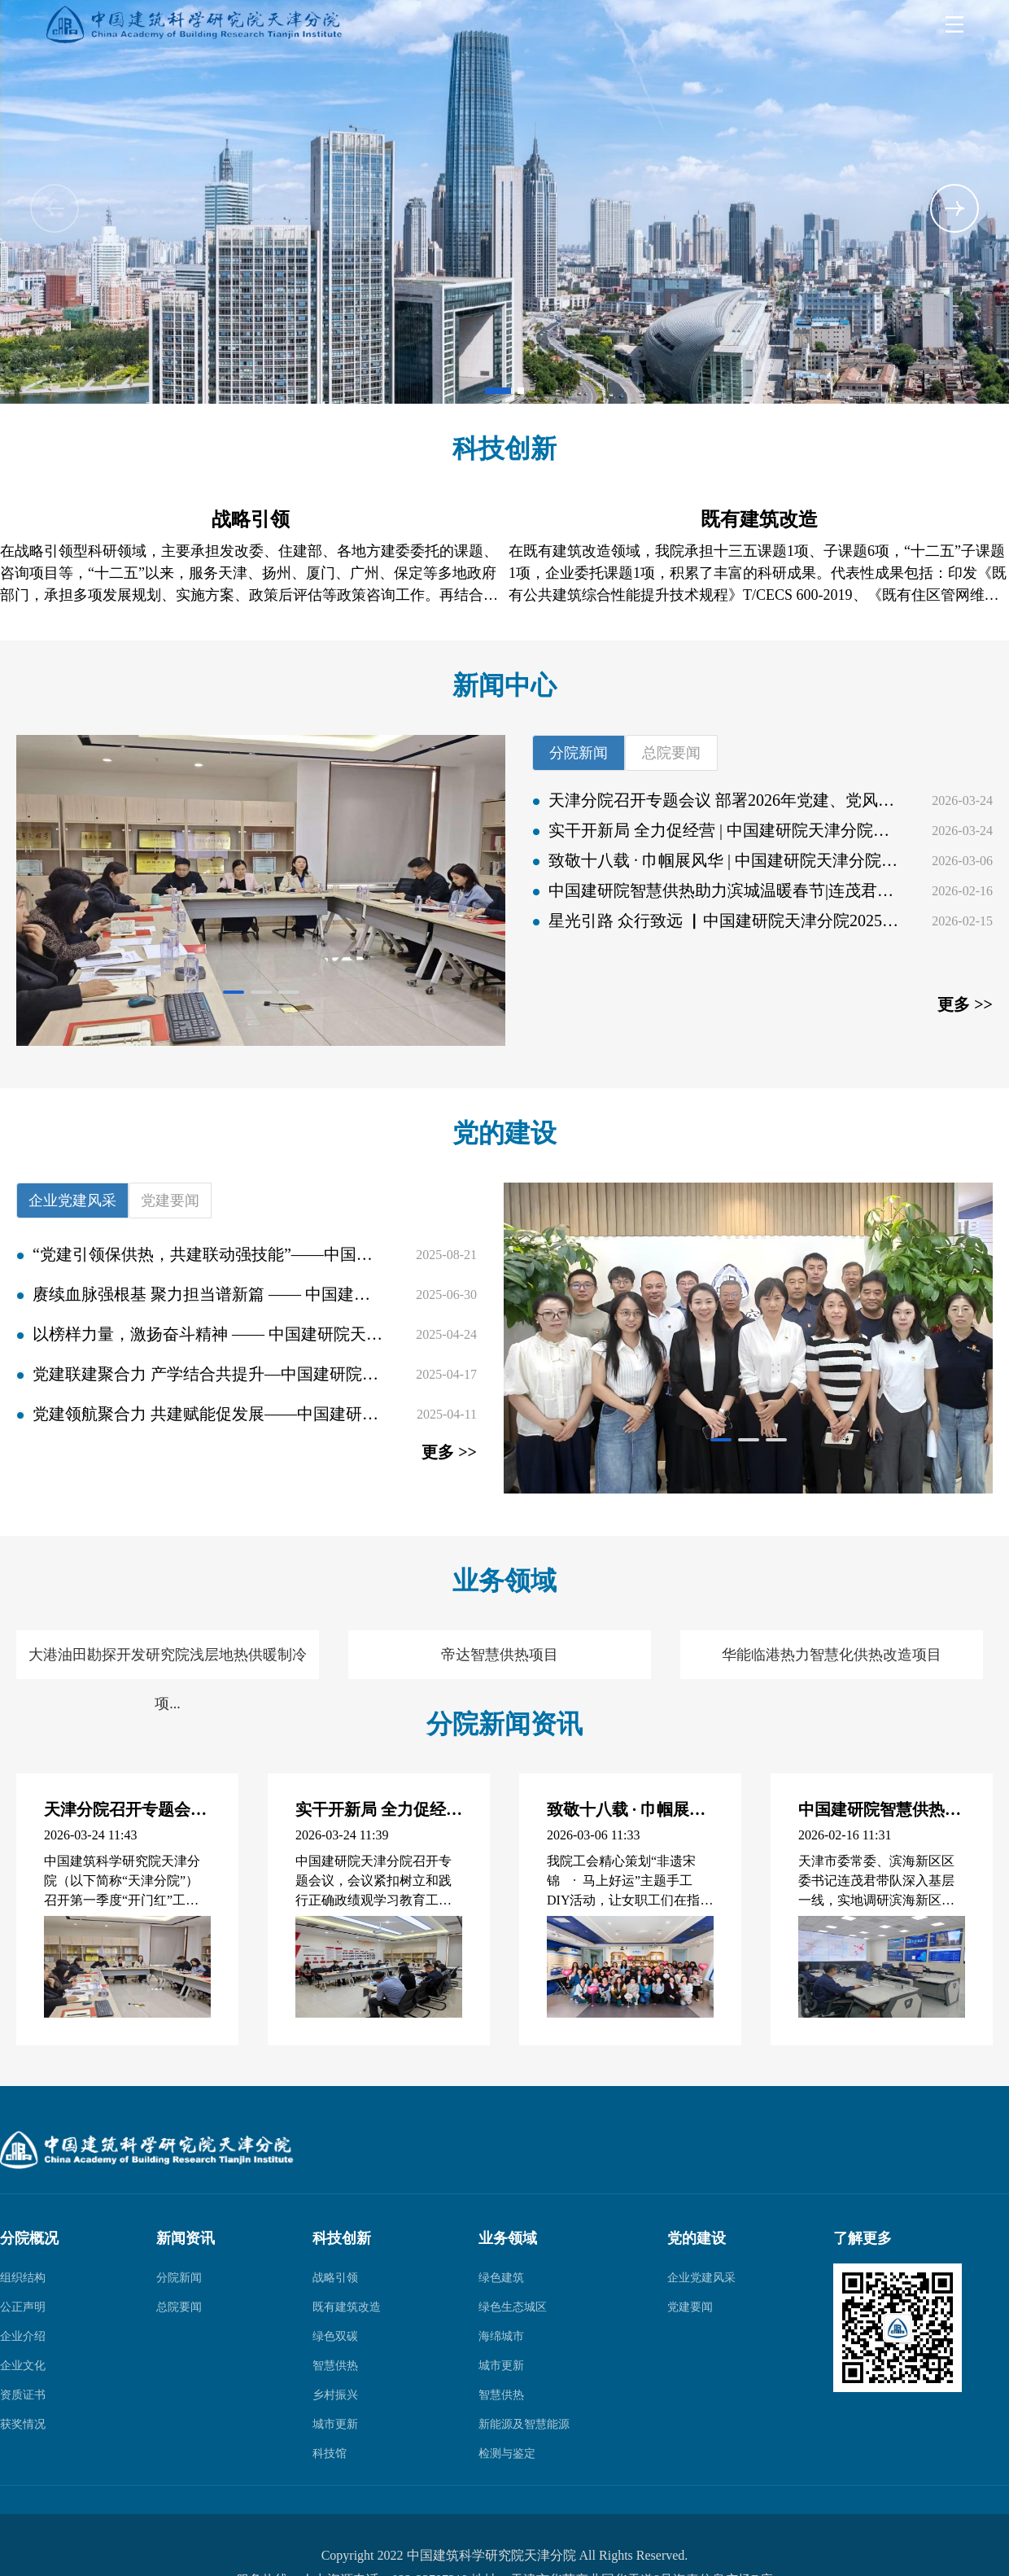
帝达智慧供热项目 (499, 1655)
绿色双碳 (335, 2336)
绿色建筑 (501, 2278)
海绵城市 (501, 2336)
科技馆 (329, 2453)
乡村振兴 (335, 2395)
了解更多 (862, 2238)
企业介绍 (23, 2336)
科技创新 (341, 2238)
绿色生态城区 (512, 2307)
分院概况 (29, 2238)
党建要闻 (690, 2307)
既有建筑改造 (346, 2307)
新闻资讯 (185, 2238)
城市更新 (335, 2424)
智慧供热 (335, 2366)
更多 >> (965, 1004)
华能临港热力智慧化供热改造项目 (831, 1655)
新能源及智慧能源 (524, 2424)
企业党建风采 (701, 2278)
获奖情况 (23, 2424)
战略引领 (335, 2278)
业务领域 (507, 2238)
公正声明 (23, 2307)
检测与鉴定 (506, 2453)
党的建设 (696, 2238)
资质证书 (23, 2395)
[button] (954, 208)
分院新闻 (179, 2278)
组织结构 (23, 2278)
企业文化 (23, 2366)
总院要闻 (179, 2307)
